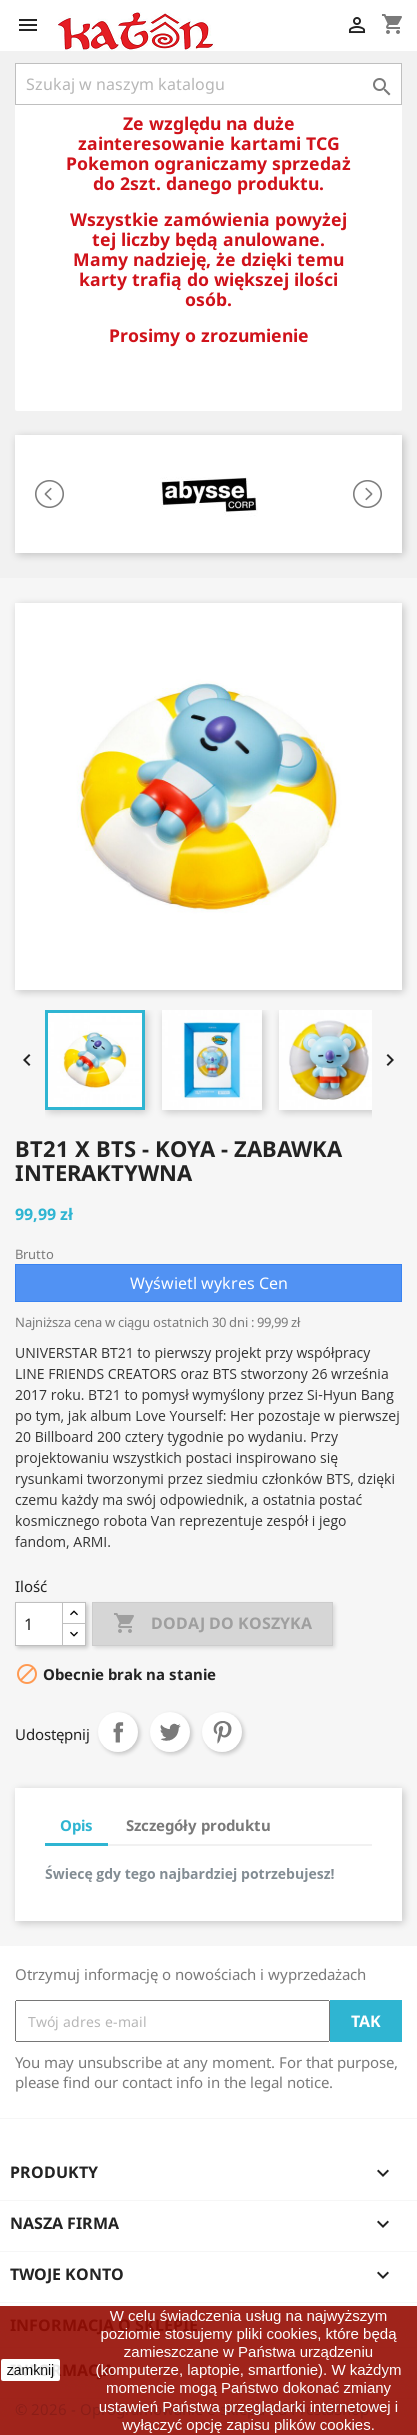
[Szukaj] (208, 84)
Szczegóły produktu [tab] (198, 1825)
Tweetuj (170, 1732)
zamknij (30, 2370)
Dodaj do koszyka (212, 1624)
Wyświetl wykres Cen (209, 1283)
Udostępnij (118, 1732)
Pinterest (222, 1732)
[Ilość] (39, 1624)
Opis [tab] (76, 1825)
